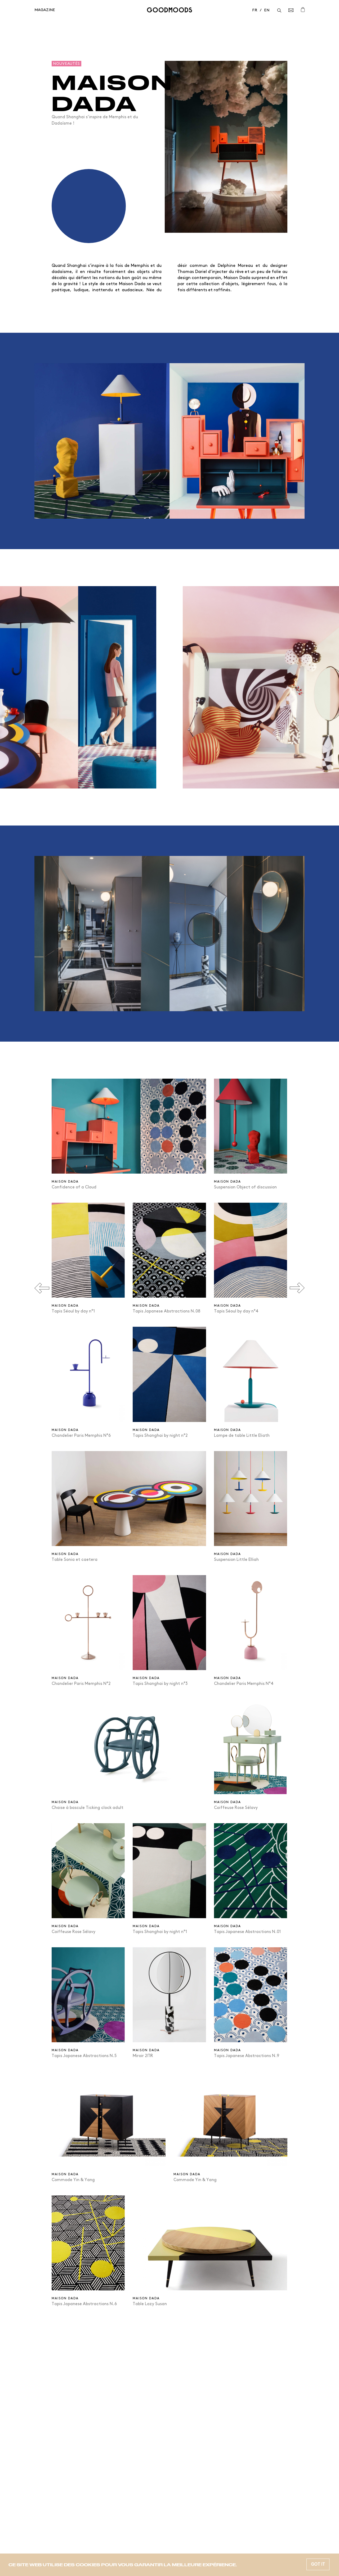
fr (255, 10)
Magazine (44, 10)
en (267, 10)
